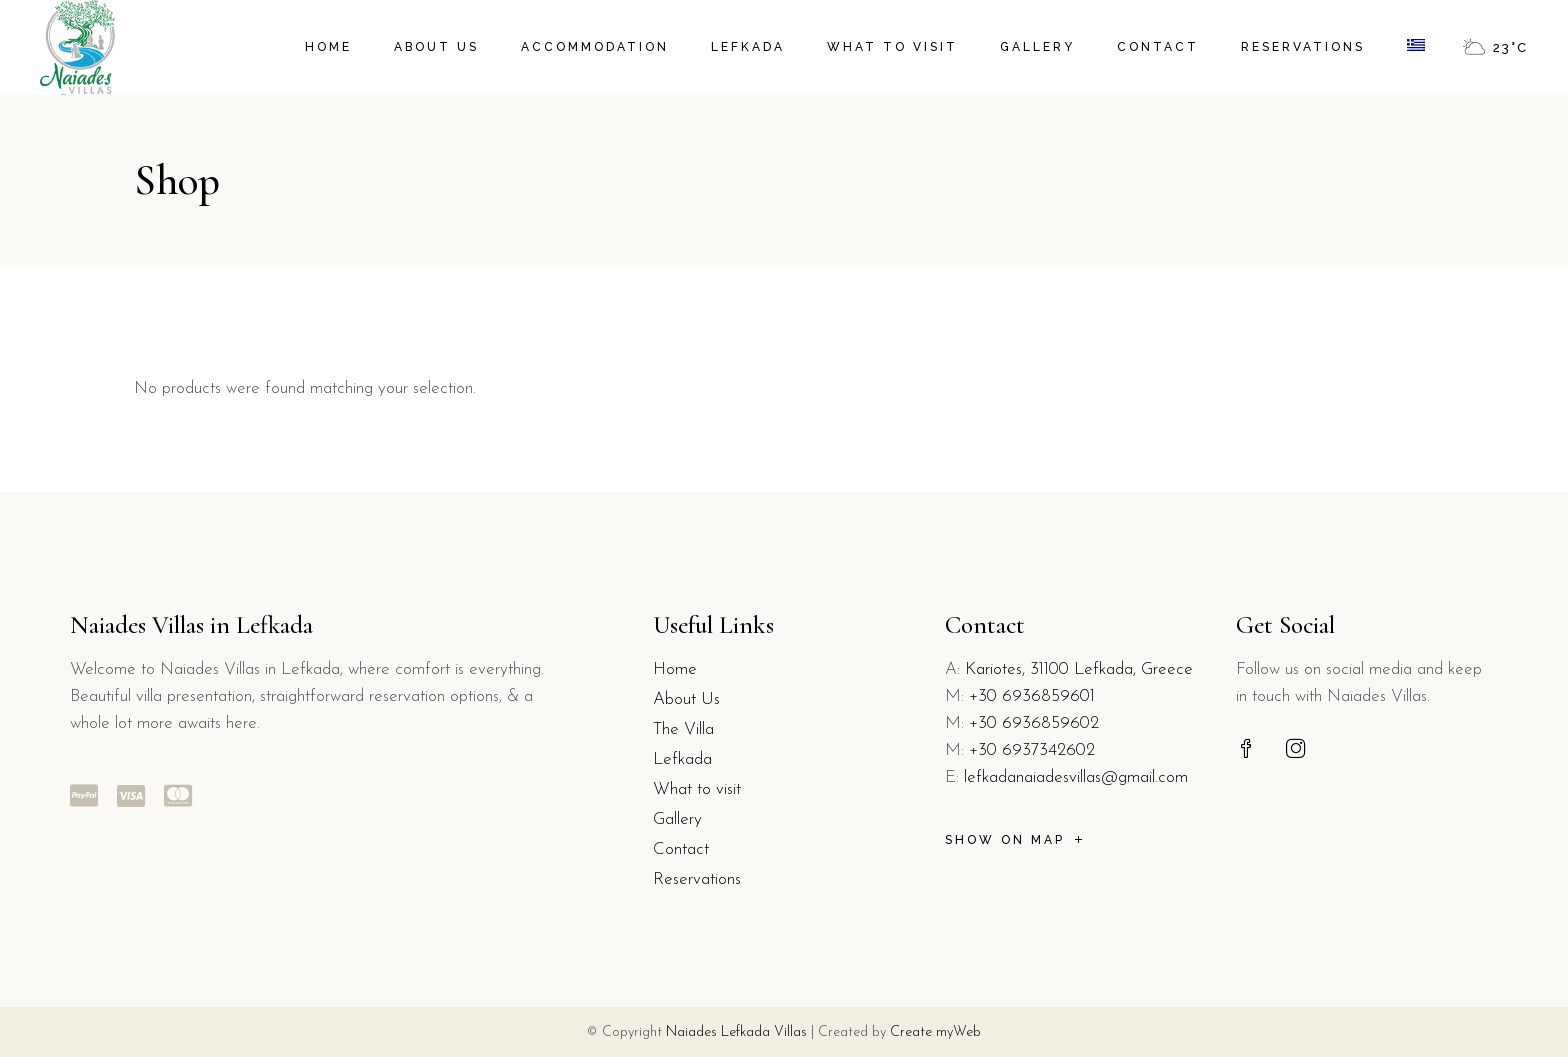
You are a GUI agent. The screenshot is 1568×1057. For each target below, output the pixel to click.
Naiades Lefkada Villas (736, 1032)
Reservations (697, 879)
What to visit (697, 789)
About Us (686, 699)
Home (675, 669)
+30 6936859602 (1034, 723)
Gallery (677, 819)
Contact (681, 849)
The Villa (683, 729)
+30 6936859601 (1032, 696)
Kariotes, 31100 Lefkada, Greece (1079, 669)
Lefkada (682, 759)
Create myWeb (935, 1032)
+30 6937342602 (1032, 750)
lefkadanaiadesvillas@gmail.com (1076, 777)
